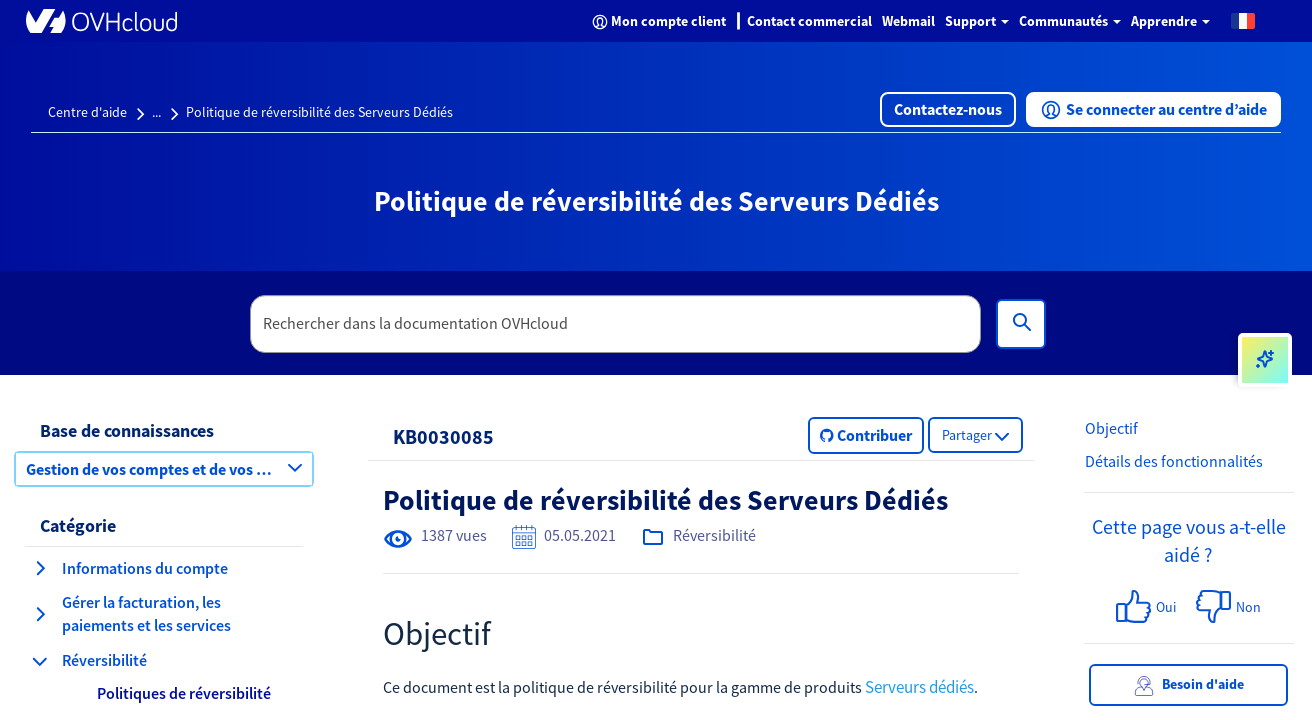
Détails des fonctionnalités (1174, 461)
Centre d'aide (87, 112)
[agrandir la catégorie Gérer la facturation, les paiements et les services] (40, 614)
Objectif (1111, 428)
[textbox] (616, 324)
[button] (1243, 20)
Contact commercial (809, 21)
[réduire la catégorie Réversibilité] (40, 661)
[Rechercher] (1021, 324)
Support (977, 21)
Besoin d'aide (1189, 685)
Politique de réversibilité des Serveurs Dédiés (319, 112)
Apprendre (1170, 21)
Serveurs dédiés (919, 687)
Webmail (908, 21)
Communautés (1070, 21)
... (156, 112)
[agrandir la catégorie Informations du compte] (40, 568)
